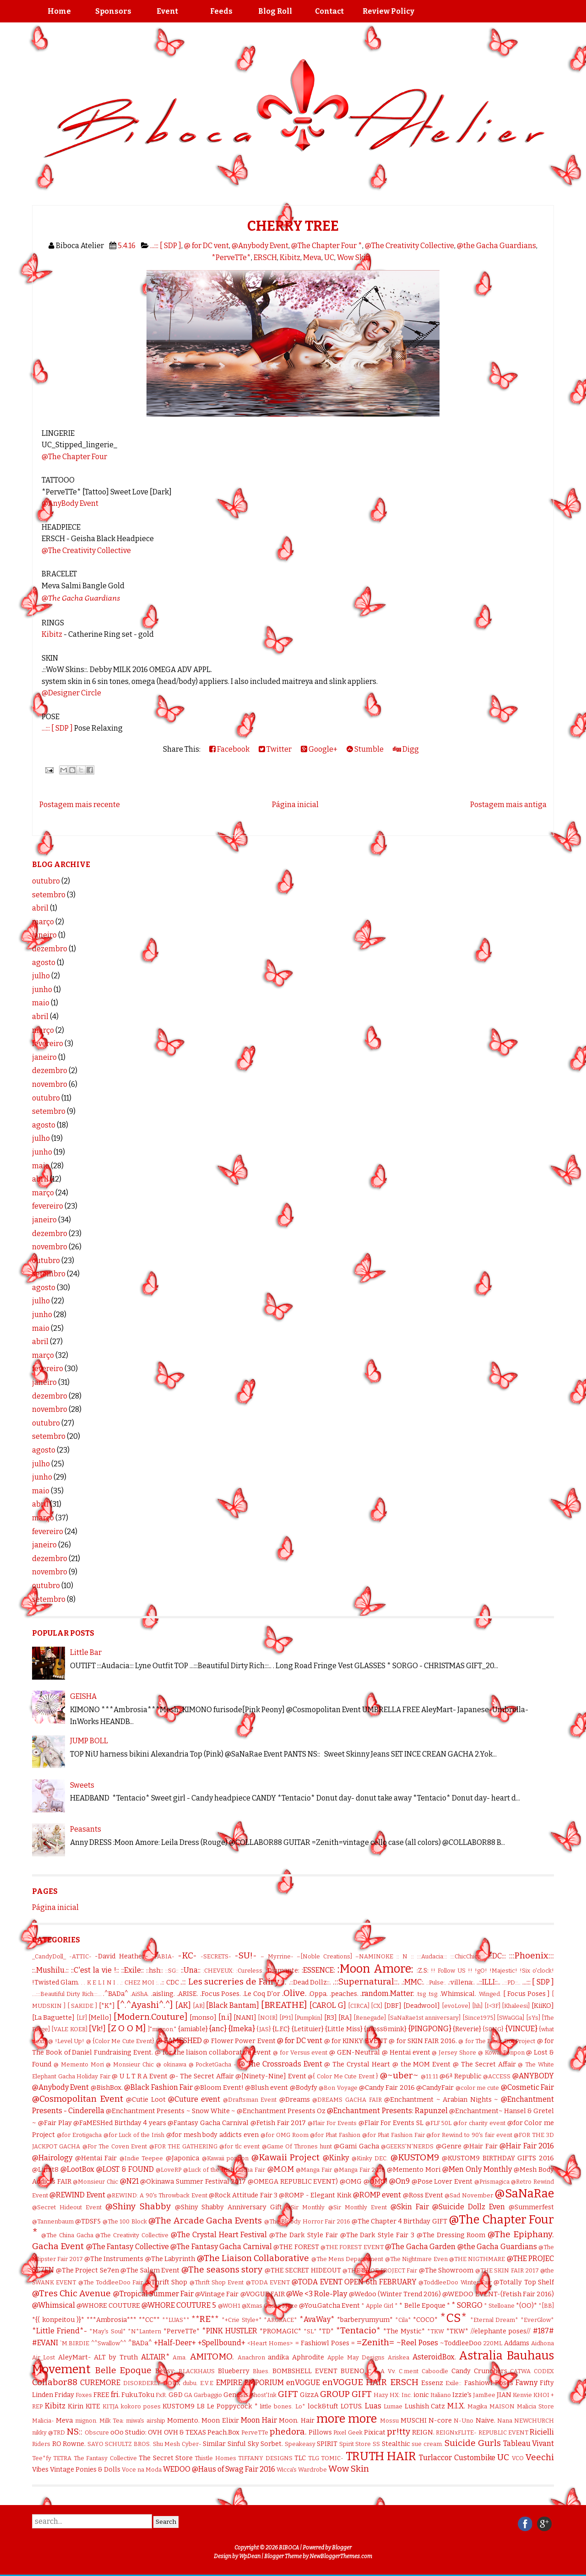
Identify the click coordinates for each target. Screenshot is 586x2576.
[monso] (203, 2018)
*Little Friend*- (59, 2331)
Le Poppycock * (232, 2406)
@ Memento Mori (79, 2064)
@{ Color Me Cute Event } (343, 2076)
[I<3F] (492, 2005)
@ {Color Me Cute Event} (120, 2041)
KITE (93, 2406)
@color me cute (477, 2087)
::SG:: (172, 1970)
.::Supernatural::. (366, 1981)
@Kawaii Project (285, 2157)
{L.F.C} (281, 2029)
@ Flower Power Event (239, 2041)
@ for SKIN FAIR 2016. (423, 2041)
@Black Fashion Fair (158, 2087)
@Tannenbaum (53, 2221)
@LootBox (77, 2169)
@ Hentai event (406, 2052)
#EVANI (45, 2342)
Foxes (84, 2395)
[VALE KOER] (69, 2029)
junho (42, 989)
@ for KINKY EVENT (355, 2041)
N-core (440, 2420)
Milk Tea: (111, 2420)
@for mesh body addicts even (212, 2135)
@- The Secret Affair (201, 2076)
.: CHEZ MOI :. (139, 1982)
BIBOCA (289, 2547)
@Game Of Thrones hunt (297, 2146)
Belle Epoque (123, 2370)
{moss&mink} (385, 2029)
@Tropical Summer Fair (153, 2293)
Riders (41, 2443)
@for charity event (479, 2123)
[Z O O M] (127, 2028)
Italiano (440, 2395)
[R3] (330, 2018)
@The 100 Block (125, 2221)
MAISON (502, 2406)
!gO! (481, 1970)
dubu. (190, 2383)
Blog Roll (275, 11)
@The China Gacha (67, 2235)
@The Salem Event (149, 2270)
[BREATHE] (284, 2005)
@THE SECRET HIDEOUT (303, 2270)
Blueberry (234, 2371)
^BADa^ (140, 2343)
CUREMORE (100, 2382)
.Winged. (489, 1993)
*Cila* (403, 2319)
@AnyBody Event (70, 503)
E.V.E (206, 2383)
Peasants (85, 1829)
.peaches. (344, 1994)
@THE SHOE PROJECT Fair (379, 2270)
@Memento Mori (413, 2170)
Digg (406, 749)
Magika (477, 2406)
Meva (312, 257)
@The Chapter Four (75, 456)
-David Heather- (121, 1956)
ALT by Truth (115, 2357)
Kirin (75, 2406)
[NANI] (244, 2018)
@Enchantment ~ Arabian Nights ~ (441, 2100)
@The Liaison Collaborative (253, 2258)
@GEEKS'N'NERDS (407, 2146)
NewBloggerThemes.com (340, 2556)
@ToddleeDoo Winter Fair (455, 2282)
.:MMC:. (413, 1982)
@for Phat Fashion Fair (393, 2134)
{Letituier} (308, 2029)
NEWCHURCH (534, 2420)
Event (167, 11)
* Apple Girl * (379, 2305)
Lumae (393, 2406)
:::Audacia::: (432, 1956)
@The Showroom (446, 2270)
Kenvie (522, 2395)
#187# (543, 2331)
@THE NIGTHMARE (477, 2259)
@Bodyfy (303, 2088)
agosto (43, 962)
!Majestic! (503, 1970)
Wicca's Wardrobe (302, 2469)
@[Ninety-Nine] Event (270, 2076)
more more (346, 2419)
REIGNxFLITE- (456, 2432)
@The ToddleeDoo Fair (110, 2282)
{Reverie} (467, 2029)
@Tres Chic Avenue (71, 2293)
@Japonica (182, 2158)
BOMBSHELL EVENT (304, 2371)
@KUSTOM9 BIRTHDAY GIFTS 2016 (498, 2158)
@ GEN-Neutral (354, 2052)
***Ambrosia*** (111, 2320)
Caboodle (435, 2371)
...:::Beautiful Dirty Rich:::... (67, 1993)
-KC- (187, 1955)
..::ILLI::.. (488, 1982)
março (43, 921)
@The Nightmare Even (416, 2259)
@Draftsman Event (250, 2099)
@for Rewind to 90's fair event (469, 2134)
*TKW (435, 2331)
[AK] (183, 2005)
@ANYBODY (533, 2076)
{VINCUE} (521, 2028)
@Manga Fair (314, 2169)
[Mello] (100, 2018)
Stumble (365, 749)
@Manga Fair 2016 (359, 2169)
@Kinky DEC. (370, 2158)
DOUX (171, 2383)
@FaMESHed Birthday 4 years (119, 2123)
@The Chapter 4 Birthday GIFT (399, 2221)
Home (59, 11)
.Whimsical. (458, 1994)
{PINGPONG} (429, 2028)
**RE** (205, 2319)
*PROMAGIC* (280, 2331)
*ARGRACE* (280, 2319)
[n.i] (225, 2017)
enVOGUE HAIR (354, 2382)
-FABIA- (163, 1956)
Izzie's (462, 2395)
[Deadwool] (421, 2006)
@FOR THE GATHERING (183, 2146)
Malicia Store (535, 2406)
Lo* (300, 2406)
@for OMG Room (284, 2134)
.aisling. (163, 1994)
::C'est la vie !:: (95, 1970)
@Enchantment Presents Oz (281, 2111)
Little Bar (86, 1652)
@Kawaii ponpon (225, 2158)
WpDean (249, 2556)
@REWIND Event (77, 2195)
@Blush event (266, 2088)
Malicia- (43, 2420)
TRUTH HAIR (381, 2456)
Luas (373, 2406)
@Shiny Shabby (138, 2206)
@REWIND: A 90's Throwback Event (157, 2195)
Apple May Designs (356, 2357)
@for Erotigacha (79, 2134)
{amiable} (193, 2029)
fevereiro (47, 1043)
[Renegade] (369, 2017)
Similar (214, 2444)
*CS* (453, 2318)
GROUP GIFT (346, 2394)
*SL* (310, 2331)
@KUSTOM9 (415, 2157)
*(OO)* (526, 2306)
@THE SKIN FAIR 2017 (507, 2270)
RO (56, 2444)
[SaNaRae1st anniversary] (424, 2017)
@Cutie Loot (146, 2100)
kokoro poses (141, 2406)
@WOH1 (229, 2305)
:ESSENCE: (318, 1970)
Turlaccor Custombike (457, 2457)
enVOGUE (303, 2382)
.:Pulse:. (436, 1982)
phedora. (288, 2431)
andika (278, 2357)
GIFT (288, 2394)
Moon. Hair (296, 2420)
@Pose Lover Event (442, 2182)
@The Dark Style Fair (303, 2235)
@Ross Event (423, 2195)
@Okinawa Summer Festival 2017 (193, 2182)
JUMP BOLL (89, 1740)
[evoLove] (456, 2005)
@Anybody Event (260, 245)
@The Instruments (113, 2259)
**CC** (149, 2320)
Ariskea (398, 2357)
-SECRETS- (216, 1956)
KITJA (111, 2406)
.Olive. (294, 1993)
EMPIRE (229, 2382)
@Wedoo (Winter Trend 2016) (395, 2294)
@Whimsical (53, 2305)
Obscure (97, 2432)
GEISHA (83, 1696)
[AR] (199, 2005)
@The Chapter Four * (326, 245)
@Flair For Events (332, 2123)
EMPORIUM (264, 2382)
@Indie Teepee (141, 2158)
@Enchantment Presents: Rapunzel (387, 2110)
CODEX (544, 2371)
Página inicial (295, 804)
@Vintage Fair (217, 2294)
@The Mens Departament (347, 2259)
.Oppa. (318, 1994)
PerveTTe (254, 2432)
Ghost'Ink (263, 2395)
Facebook (229, 749)
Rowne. (74, 2444)
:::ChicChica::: (467, 1956)
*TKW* (457, 2331)
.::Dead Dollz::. (310, 1982)
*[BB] (546, 2305)
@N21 (129, 2181)
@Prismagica (492, 2181)
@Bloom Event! (218, 2088)
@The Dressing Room (451, 2235)
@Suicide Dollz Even (468, 2206)
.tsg (421, 1993)
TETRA (62, 2458)
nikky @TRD (48, 2432)
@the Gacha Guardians (496, 245)
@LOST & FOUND (125, 2169)
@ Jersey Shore (454, 2052)
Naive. (485, 2420)
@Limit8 (45, 2170)
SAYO (95, 2443)
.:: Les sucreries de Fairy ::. (233, 1981)
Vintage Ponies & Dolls (85, 2469)
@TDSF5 (88, 2221)
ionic (421, 2395)
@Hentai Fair (96, 2158)
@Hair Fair (480, 2146)
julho (41, 975)
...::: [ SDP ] (165, 245)
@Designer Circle (71, 693)
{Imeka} (241, 2028)
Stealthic (396, 2444)
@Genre (448, 2146)
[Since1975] (478, 2017)
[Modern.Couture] (151, 2017)
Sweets (82, 1785)
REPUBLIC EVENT (503, 2432)
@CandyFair (435, 2088)
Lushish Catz (425, 2406)
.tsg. (433, 1993)
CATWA (520, 2371)
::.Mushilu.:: (50, 1970)
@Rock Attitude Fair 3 (243, 2195)
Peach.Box (223, 2432)
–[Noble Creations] (324, 1956)
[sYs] (533, 2017)
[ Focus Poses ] (526, 1994)
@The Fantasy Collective (127, 2246)
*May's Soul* (107, 2331)
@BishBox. (107, 2088)
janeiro (44, 935)
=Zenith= (375, 2342)
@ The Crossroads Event (280, 2064)
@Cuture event (194, 2099)
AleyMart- (74, 2357)
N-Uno (463, 2420)
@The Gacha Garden (420, 2246)
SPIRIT (327, 2444)
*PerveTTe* (231, 257)
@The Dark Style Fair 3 (377, 2235)
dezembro (49, 948)
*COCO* (425, 2320)
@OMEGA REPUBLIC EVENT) (293, 2182)
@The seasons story (221, 2269)
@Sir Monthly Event (357, 2207)
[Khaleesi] (516, 2005)
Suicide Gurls (473, 2443)
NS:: (74, 2431)
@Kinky (336, 2157)
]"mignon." (162, 2029)
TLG (313, 2458)
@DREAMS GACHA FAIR (346, 2099)
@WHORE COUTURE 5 (178, 2305)
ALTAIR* (155, 2357)
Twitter (275, 749)
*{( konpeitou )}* (58, 2320)
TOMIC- (332, 2458)
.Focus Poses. (220, 1994)
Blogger (342, 2547)
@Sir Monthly (305, 2207)
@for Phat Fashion (335, 2134)
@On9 (399, 2181)
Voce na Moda (142, 2469)
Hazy (381, 2395)
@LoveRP (168, 2169)
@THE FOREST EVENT (352, 2247)
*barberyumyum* (365, 2320)
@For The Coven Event (114, 2146)
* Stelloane (499, 2305)
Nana (504, 2420)
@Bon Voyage (338, 2087)
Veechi (540, 2457)
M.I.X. (456, 2406)
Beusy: (165, 2371)
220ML (492, 2343)
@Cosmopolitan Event (77, 2098)
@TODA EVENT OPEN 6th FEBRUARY (354, 2282)
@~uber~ (399, 2075)
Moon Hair (259, 2420)
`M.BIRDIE (74, 2343)
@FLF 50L (438, 2123)
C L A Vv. (382, 2371)
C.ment (408, 2371)
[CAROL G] (327, 2005)
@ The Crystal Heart (357, 2064)
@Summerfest (531, 2207)
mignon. (86, 2420)
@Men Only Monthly (477, 2169)
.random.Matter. (387, 1993)
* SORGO (467, 2305)
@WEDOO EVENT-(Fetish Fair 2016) (498, 2294)
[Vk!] (97, 2028)
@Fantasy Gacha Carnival (208, 2123)
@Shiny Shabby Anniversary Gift (228, 2207)
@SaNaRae (524, 2193)
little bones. (276, 2406)
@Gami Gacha (356, 2146)
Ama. (180, 2357)
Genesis (235, 2395)
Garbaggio (208, 2395)
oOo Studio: (128, 2432)
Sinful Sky (243, 2444)
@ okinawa (171, 2064)
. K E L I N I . (101, 1982)
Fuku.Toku (137, 2395)
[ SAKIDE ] (82, 2005)
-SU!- (245, 1955)
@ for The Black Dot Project (496, 2041)
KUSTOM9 (179, 2406)
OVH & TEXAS (185, 2432)
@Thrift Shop (166, 2282)
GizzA (309, 2395)
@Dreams (294, 2100)
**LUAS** (176, 2319)
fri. (115, 2394)
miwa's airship (145, 2420)
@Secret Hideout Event (67, 2207)
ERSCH (265, 257)
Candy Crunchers (479, 2371)
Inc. (407, 2395)
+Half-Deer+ (175, 2342)
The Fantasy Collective (105, 2458)
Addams (516, 2343)
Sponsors (113, 11)
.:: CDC (169, 1982)
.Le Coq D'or (261, 1994)
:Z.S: (423, 1970)
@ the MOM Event (421, 2064)
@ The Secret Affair (484, 2064)
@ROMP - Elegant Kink (315, 2195)
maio (40, 1002)
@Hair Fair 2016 (526, 2146)
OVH (155, 2432)
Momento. (183, 2420)
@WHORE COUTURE (108, 2306)
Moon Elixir (220, 2420)
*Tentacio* (358, 2330)
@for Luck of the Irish (133, 2134)
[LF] (81, 2017)
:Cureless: (250, 1970)
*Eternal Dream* (494, 2319)
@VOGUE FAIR (262, 2294)
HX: (395, 2395)
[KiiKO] (543, 2006)
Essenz (432, 2383)
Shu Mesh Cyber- (177, 2443)
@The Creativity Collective (409, 245)
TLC (300, 2458)
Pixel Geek (347, 2432)
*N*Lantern (144, 2331)
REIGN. (423, 2432)
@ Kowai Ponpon (501, 2052)
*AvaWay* (317, 2319)
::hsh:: (154, 1970)
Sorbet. (271, 2444)
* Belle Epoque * (424, 2306)
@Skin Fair (410, 2206)
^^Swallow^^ (108, 2343)
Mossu (389, 2420)
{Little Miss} (343, 2029)
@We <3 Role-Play (316, 2293)
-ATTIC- (80, 1956)
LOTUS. (352, 2406)
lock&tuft (323, 2406)
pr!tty (398, 2431)
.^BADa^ (115, 1994)
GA (188, 2395)
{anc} (218, 2028)
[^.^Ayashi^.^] (145, 2005)
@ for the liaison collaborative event (213, 2052)
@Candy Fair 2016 (387, 2088)
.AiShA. (139, 1993)
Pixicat (374, 2432)
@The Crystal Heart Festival (219, 2234)
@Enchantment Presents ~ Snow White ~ (170, 2111)
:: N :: (404, 1956)
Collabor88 (54, 2382)
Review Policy (388, 11)
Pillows (320, 2432)
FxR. (161, 2395)
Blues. (261, 2371)
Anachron (251, 2357)
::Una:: (191, 1970)
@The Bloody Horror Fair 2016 (307, 2221)
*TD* (326, 2331)
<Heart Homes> (270, 2343)
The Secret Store (166, 2458)
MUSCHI (414, 2420)
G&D (175, 2395)
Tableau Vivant (528, 2443)
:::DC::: (497, 1956)
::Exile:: (132, 1970)
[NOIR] (267, 2017)
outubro (46, 881)
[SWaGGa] (510, 2017)
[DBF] (393, 2006)
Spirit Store (355, 2443)
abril (40, 908)
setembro (48, 894)
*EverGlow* (537, 2319)
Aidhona (542, 2343)
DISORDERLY (142, 2383)
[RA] (345, 2018)
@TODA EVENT (268, 2282)
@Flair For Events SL (390, 2123)
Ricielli (542, 2432)
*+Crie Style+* (242, 2319)
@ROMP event (377, 2195)
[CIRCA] (358, 2005)
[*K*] (107, 2006)
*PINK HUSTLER (229, 2331)
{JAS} (263, 2029)
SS (376, 2443)
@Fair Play (55, 2123)
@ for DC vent (206, 245)
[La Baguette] (53, 2018)
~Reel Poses (417, 2342)
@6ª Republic (461, 2076)
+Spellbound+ (221, 2342)
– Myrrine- (276, 1956)
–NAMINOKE (374, 1956)
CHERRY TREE (293, 226)
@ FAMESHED (179, 2040)
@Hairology (52, 2157)
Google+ (319, 749)
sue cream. (427, 2443)
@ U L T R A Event (140, 2076)
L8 (201, 2406)
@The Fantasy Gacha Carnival (220, 2246)
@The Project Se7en (87, 2270)
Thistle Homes (215, 2458)
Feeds (221, 11)
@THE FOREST (296, 2247)
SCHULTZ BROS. (128, 2443)
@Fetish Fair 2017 (278, 2123)
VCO (518, 2458)
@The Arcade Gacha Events (205, 2220)
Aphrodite (308, 2357)
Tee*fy (41, 2458)
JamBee (484, 2395)
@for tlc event (239, 2146)
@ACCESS (496, 2076)
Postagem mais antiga (508, 804)
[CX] (376, 2005)
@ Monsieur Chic (130, 2064)
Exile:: (453, 2383)
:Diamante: (282, 1970)
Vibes (40, 2469)
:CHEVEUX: (218, 1970)
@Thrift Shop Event (217, 2282)
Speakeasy (300, 2443)
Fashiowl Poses (488, 2383)
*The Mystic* (404, 2331)
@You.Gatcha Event (329, 2306)
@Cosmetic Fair (527, 2087)
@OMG (351, 2182)
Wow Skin (353, 257)
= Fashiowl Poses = (325, 2343)
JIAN (504, 2395)
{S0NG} (493, 2029)
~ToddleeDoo (461, 2343)
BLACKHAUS (197, 2371)
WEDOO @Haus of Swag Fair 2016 (219, 2469)
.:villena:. (461, 1982)
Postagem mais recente (79, 804)
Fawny (526, 2382)
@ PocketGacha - (213, 2064)
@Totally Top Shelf (524, 2282)
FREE (101, 2395)
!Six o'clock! (537, 1970)
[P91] (286, 2017)
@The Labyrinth (170, 2259)
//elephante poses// (501, 2331)
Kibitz (290, 257)
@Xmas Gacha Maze (270, 2305)
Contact (329, 11)
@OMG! (376, 2182)
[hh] (477, 2005)
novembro (49, 1084)
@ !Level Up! (66, 2041)
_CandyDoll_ (49, 1956)
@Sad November (469, 2195)
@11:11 (429, 2076)
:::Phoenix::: (531, 1955)
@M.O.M (280, 2169)
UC (329, 257)
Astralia (481, 2355)
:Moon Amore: (375, 1969)
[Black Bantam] (232, 2005)
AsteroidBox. (434, 2357)
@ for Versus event (300, 2052)
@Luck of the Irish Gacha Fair (224, 2169)
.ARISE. (187, 1994)
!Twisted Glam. (55, 1982)
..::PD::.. (511, 1982)
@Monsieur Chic (95, 2181)
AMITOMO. (212, 2356)
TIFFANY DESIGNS (265, 2458)
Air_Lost (43, 2357)
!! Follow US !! (451, 1970)
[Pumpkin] (308, 2017)
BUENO (352, 2371)
